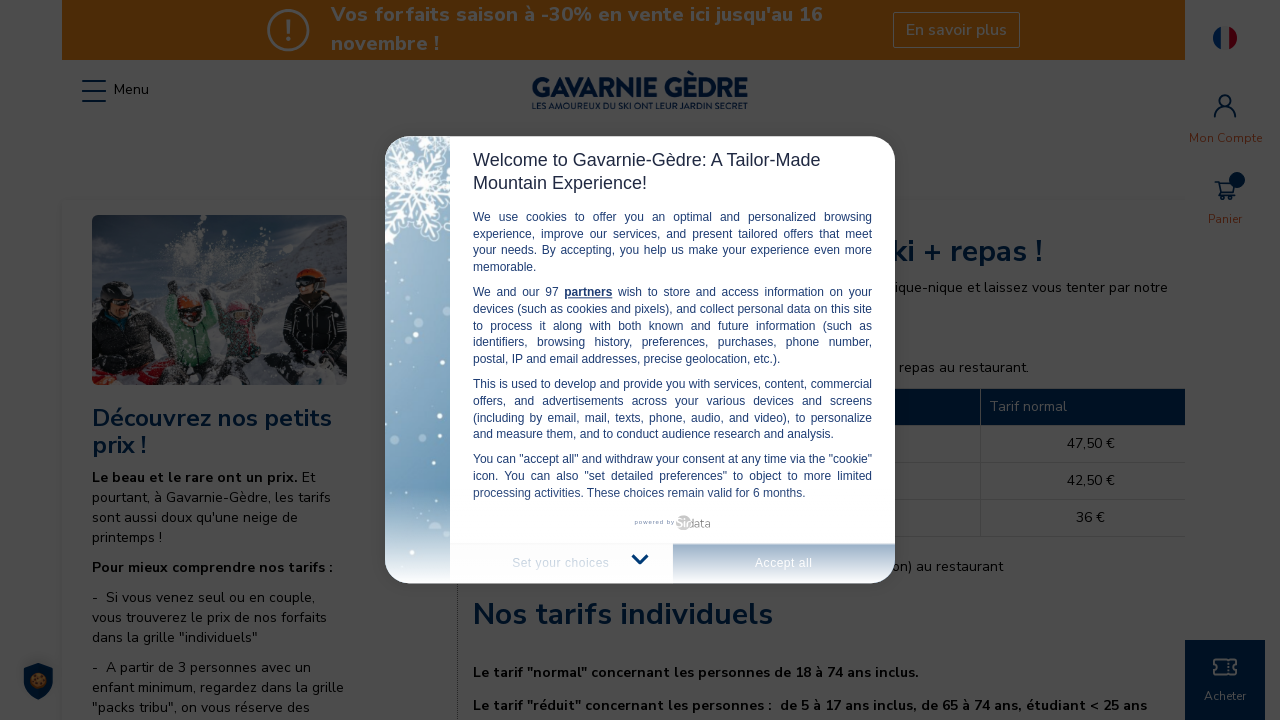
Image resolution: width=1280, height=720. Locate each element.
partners (588, 292)
